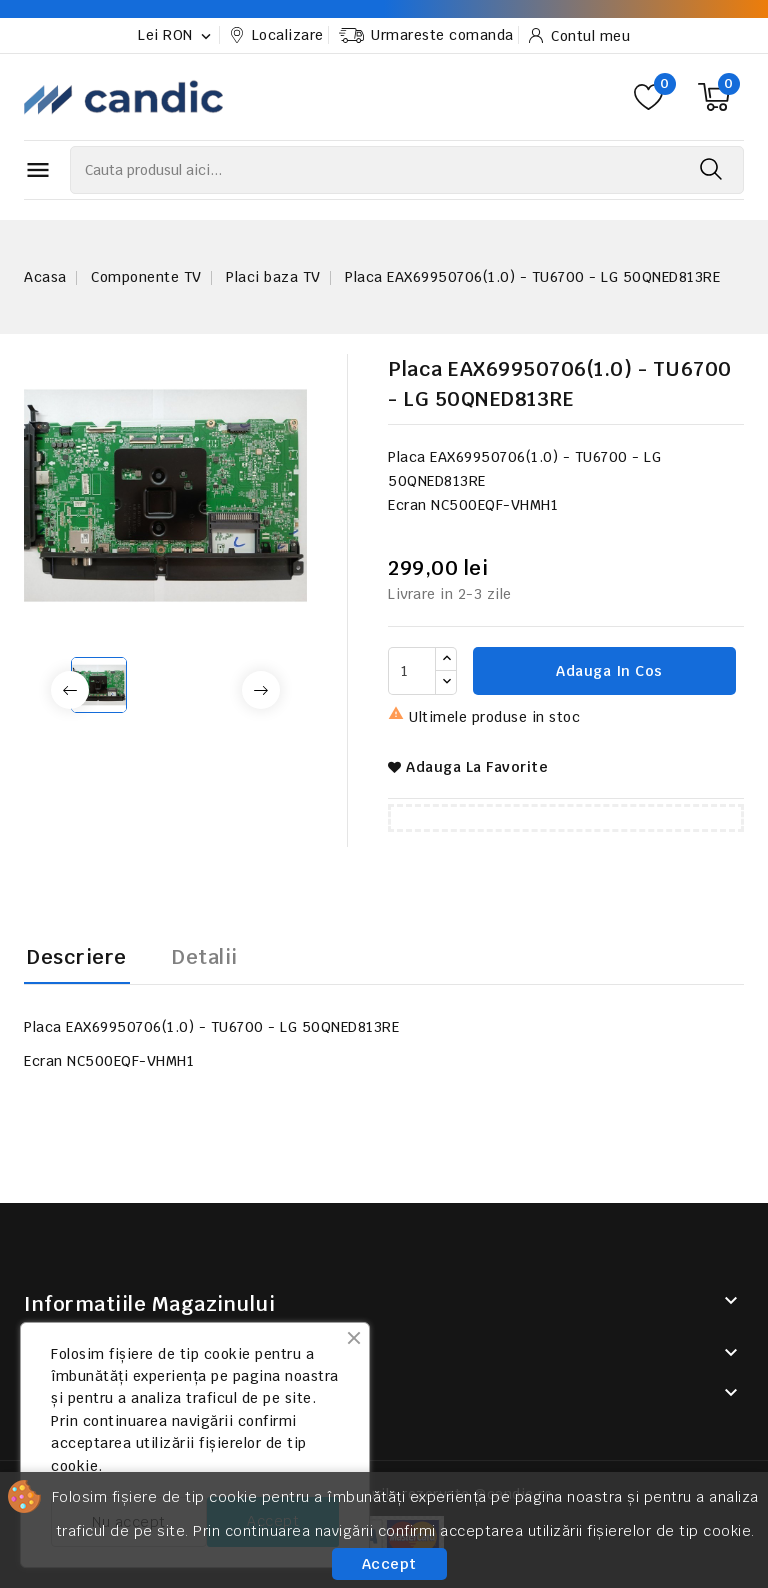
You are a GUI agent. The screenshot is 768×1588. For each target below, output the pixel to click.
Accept (389, 1564)
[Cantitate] (412, 671)
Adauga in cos (607, 671)
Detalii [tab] (205, 957)
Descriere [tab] (77, 957)
